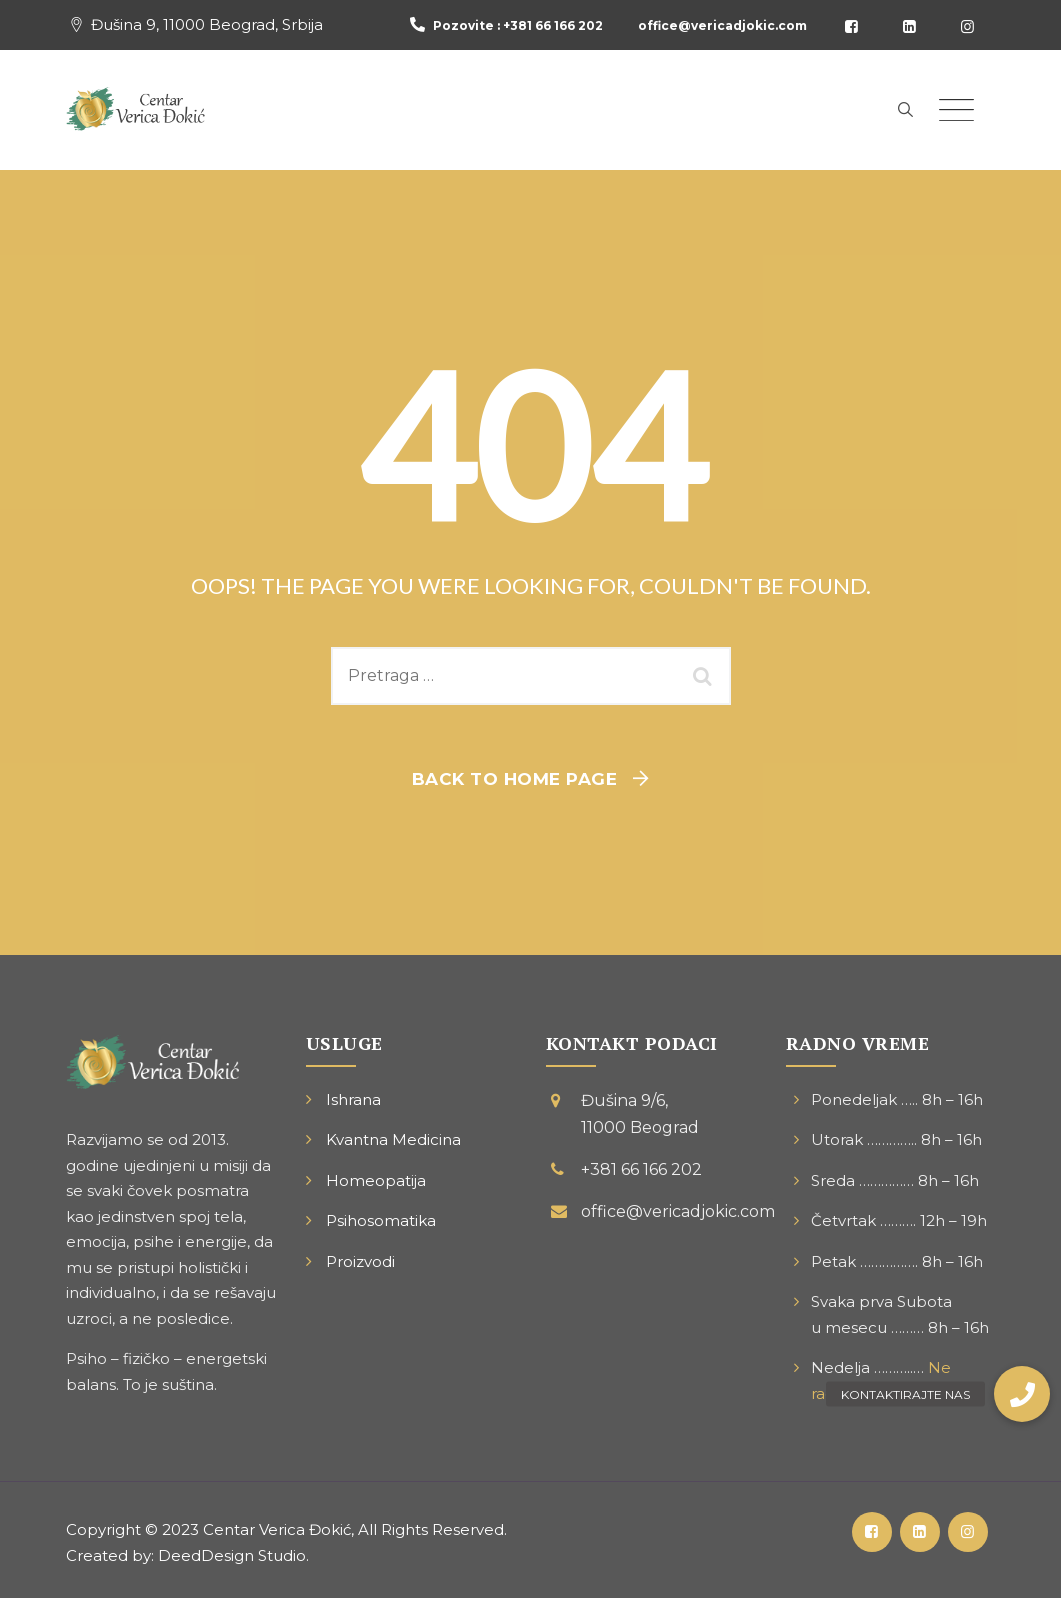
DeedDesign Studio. (233, 1555)
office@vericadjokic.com (722, 25)
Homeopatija (376, 1180)
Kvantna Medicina (393, 1139)
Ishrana (353, 1099)
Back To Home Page (515, 779)
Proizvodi (360, 1261)
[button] (1022, 1394)
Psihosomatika (381, 1220)
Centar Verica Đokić (277, 1529)
